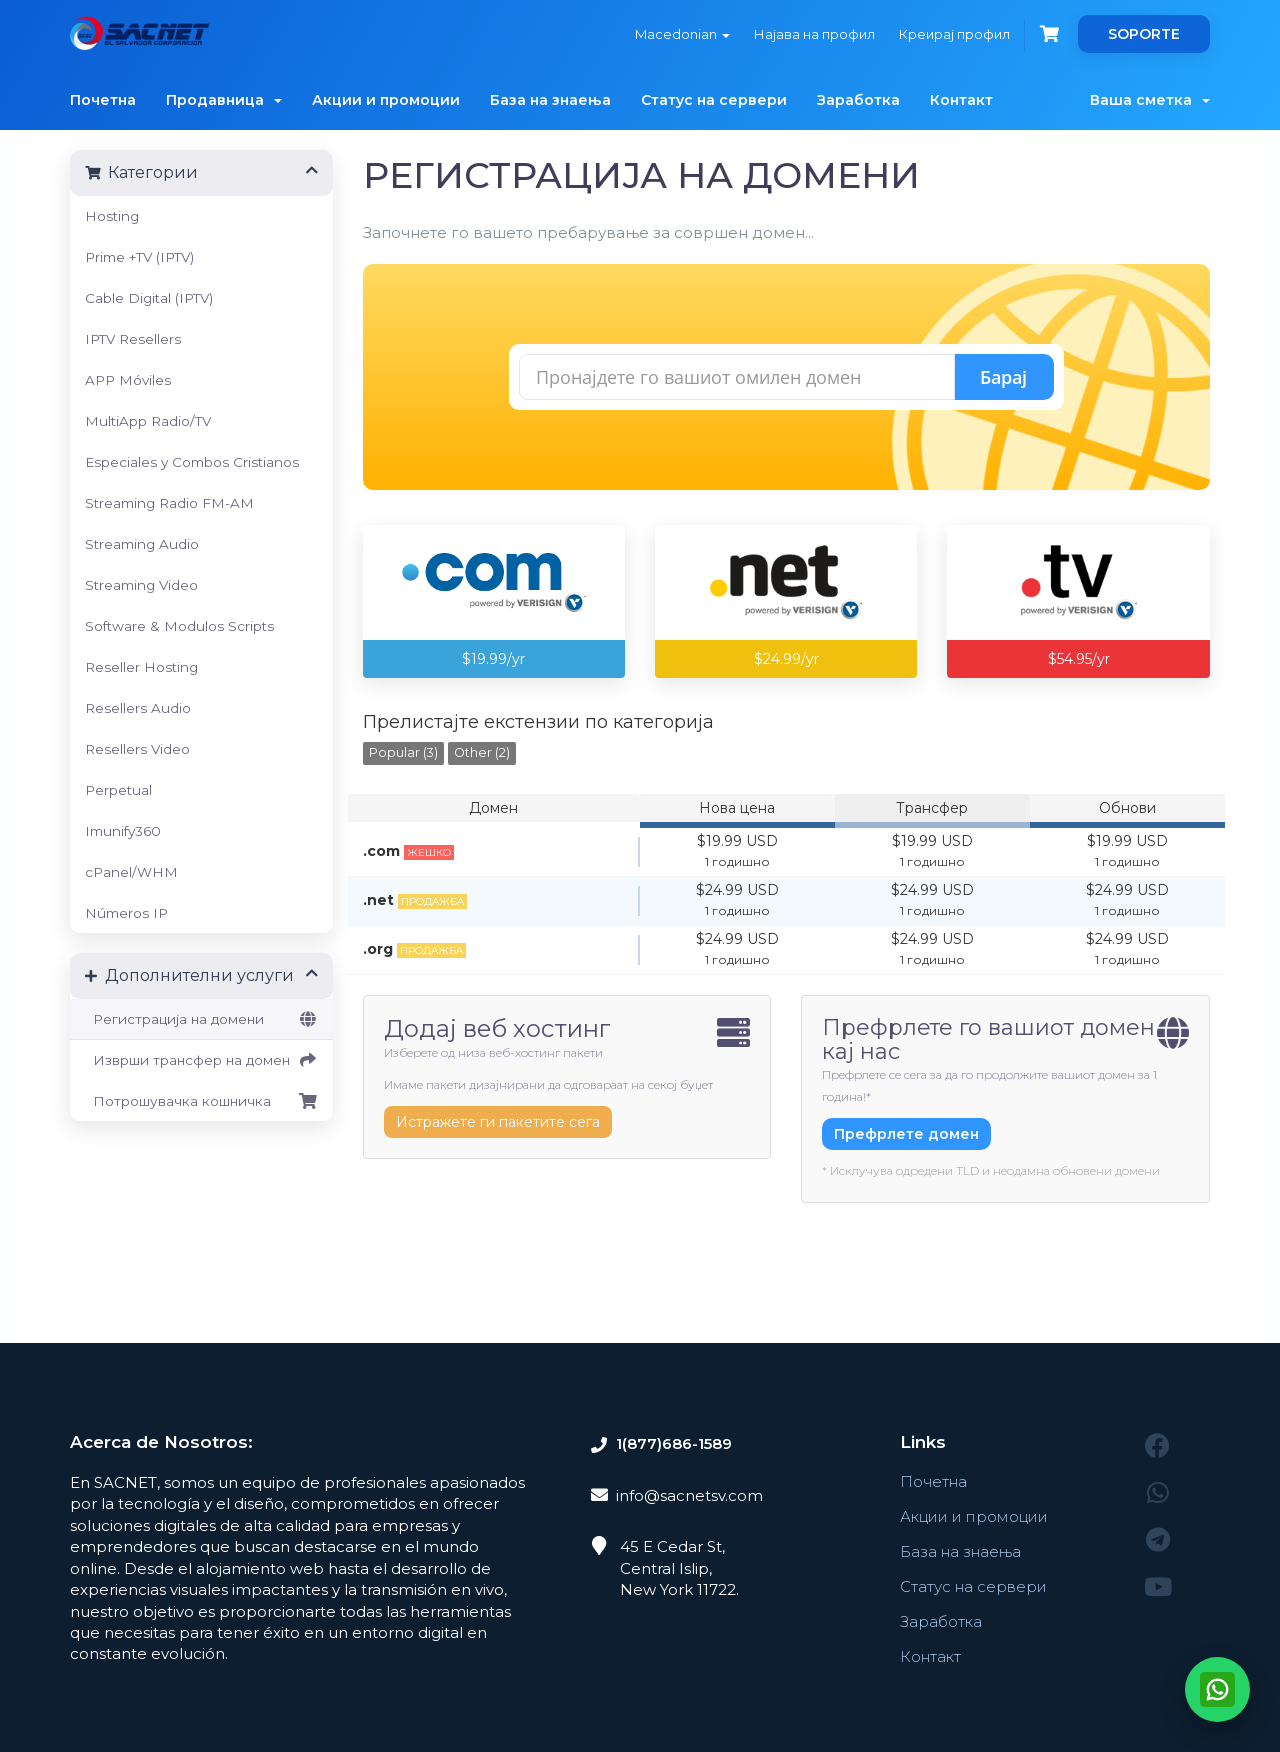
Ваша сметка (1150, 100)
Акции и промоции (386, 100)
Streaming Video (141, 585)
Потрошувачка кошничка (201, 1101)
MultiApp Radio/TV (148, 421)
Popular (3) (403, 752)
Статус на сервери (714, 100)
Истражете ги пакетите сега (498, 1122)
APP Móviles (128, 380)
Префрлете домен (906, 1134)
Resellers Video (137, 749)
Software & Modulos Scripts (179, 626)
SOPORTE (1144, 34)
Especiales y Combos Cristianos (192, 462)
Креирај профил (954, 34)
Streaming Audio (142, 544)
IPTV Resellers (133, 339)
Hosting (112, 216)
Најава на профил (814, 34)
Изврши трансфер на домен (201, 1060)
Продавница (224, 100)
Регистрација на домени (201, 1019)
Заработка (858, 100)
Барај (1003, 377)
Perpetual (118, 790)
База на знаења (550, 100)
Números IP (126, 913)
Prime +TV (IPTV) (139, 257)
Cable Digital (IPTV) (149, 298)
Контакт (961, 100)
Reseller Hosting (141, 667)
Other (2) (482, 752)
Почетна (103, 100)
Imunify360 (123, 831)
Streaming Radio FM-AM (169, 503)
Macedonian (682, 34)
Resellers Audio (138, 708)
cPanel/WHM (131, 872)
